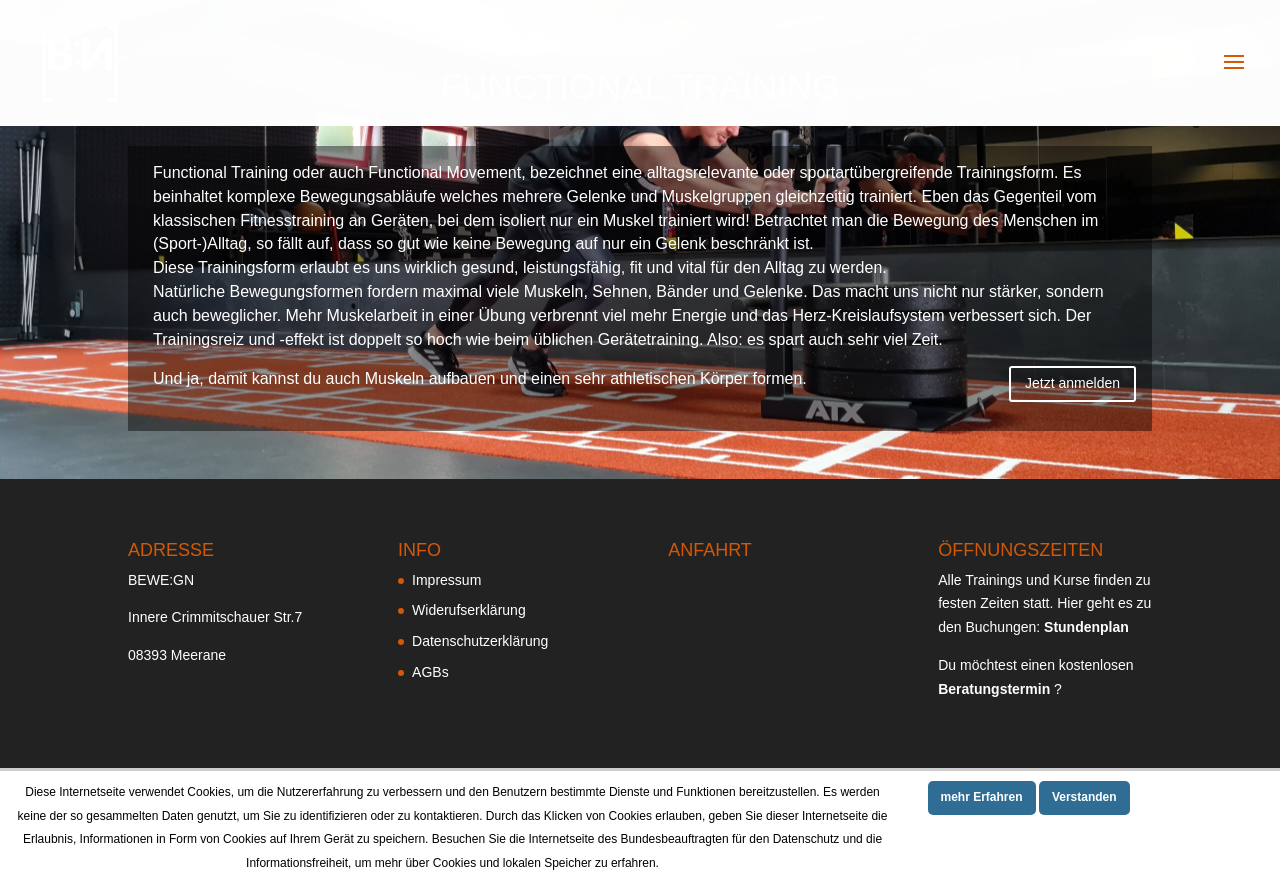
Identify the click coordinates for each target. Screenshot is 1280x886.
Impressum (446, 580)
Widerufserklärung (469, 610)
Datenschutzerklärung (480, 641)
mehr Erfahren (982, 797)
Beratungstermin (994, 689)
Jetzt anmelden (1072, 383)
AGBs (430, 672)
